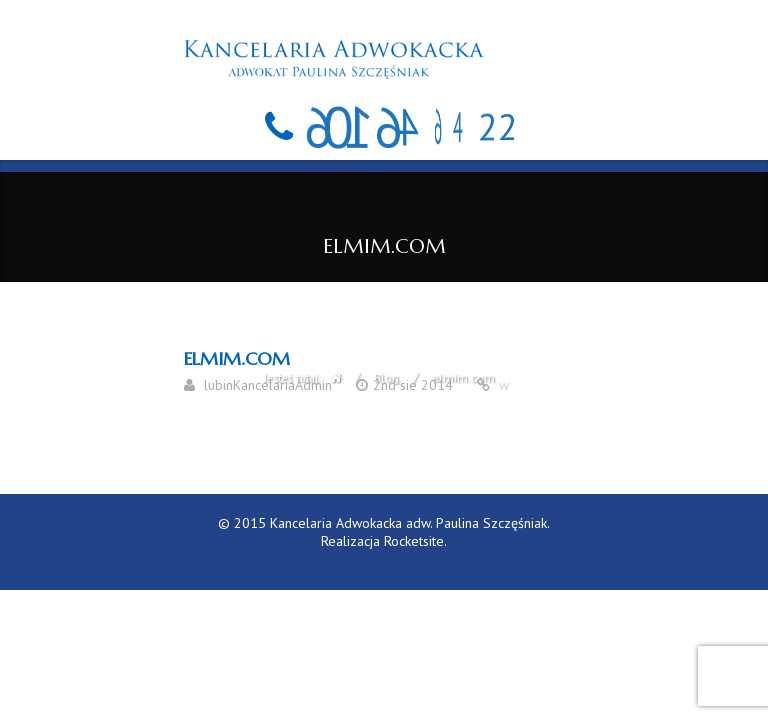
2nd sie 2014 (413, 385)
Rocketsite (414, 541)
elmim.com (237, 358)
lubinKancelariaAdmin (268, 385)
